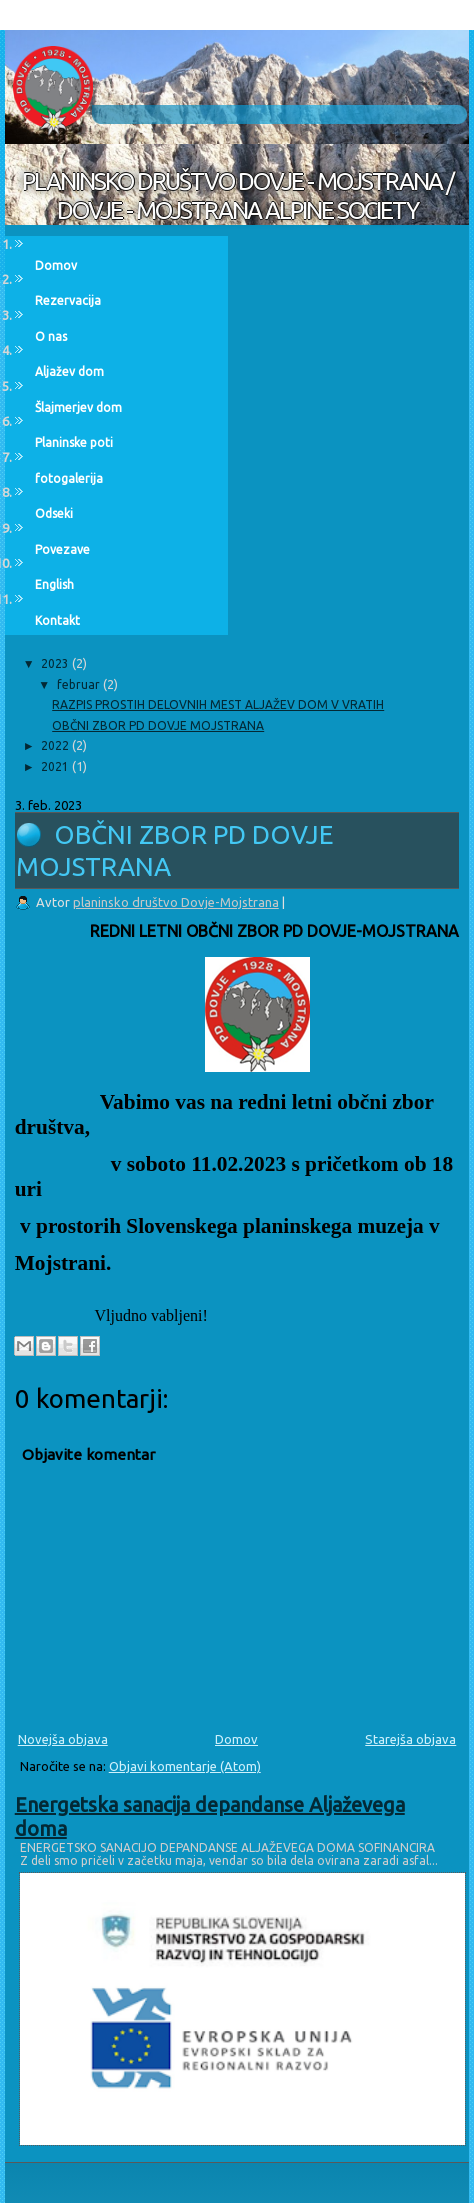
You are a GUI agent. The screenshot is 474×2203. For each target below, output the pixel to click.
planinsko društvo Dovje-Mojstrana (176, 902)
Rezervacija (68, 300)
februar (80, 684)
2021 (56, 766)
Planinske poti (74, 442)
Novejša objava (63, 1739)
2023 (56, 663)
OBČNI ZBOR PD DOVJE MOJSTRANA (158, 725)
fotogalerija (69, 478)
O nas (51, 336)
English (54, 584)
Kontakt (57, 620)
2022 (56, 745)
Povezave (62, 549)
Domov (236, 1739)
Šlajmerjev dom (78, 407)
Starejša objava (410, 1739)
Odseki (54, 513)
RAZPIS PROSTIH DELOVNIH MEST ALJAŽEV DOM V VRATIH (218, 704)
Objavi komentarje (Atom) (185, 1766)
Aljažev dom (69, 371)
